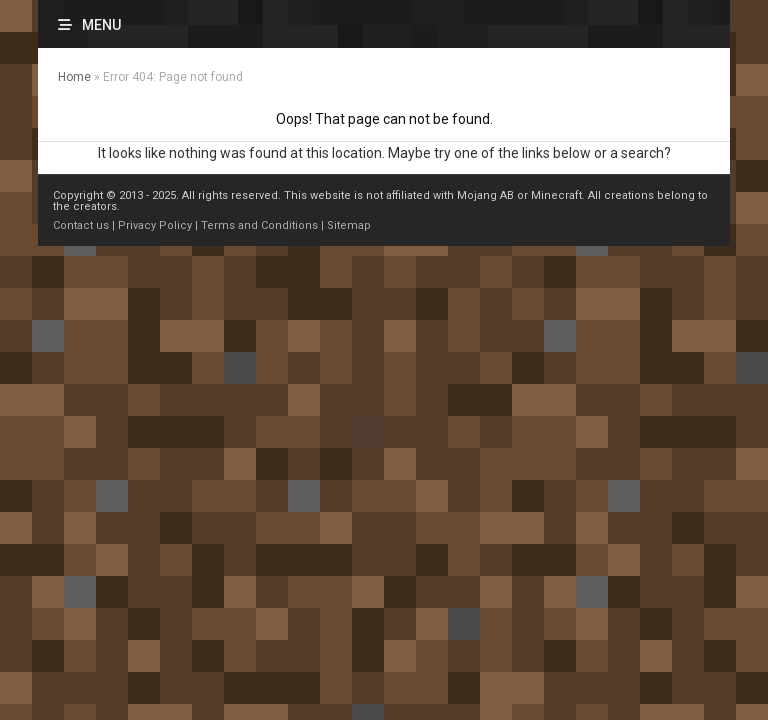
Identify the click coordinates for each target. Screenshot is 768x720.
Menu (101, 25)
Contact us (81, 225)
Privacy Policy (155, 225)
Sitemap (349, 225)
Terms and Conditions (259, 225)
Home (74, 77)
